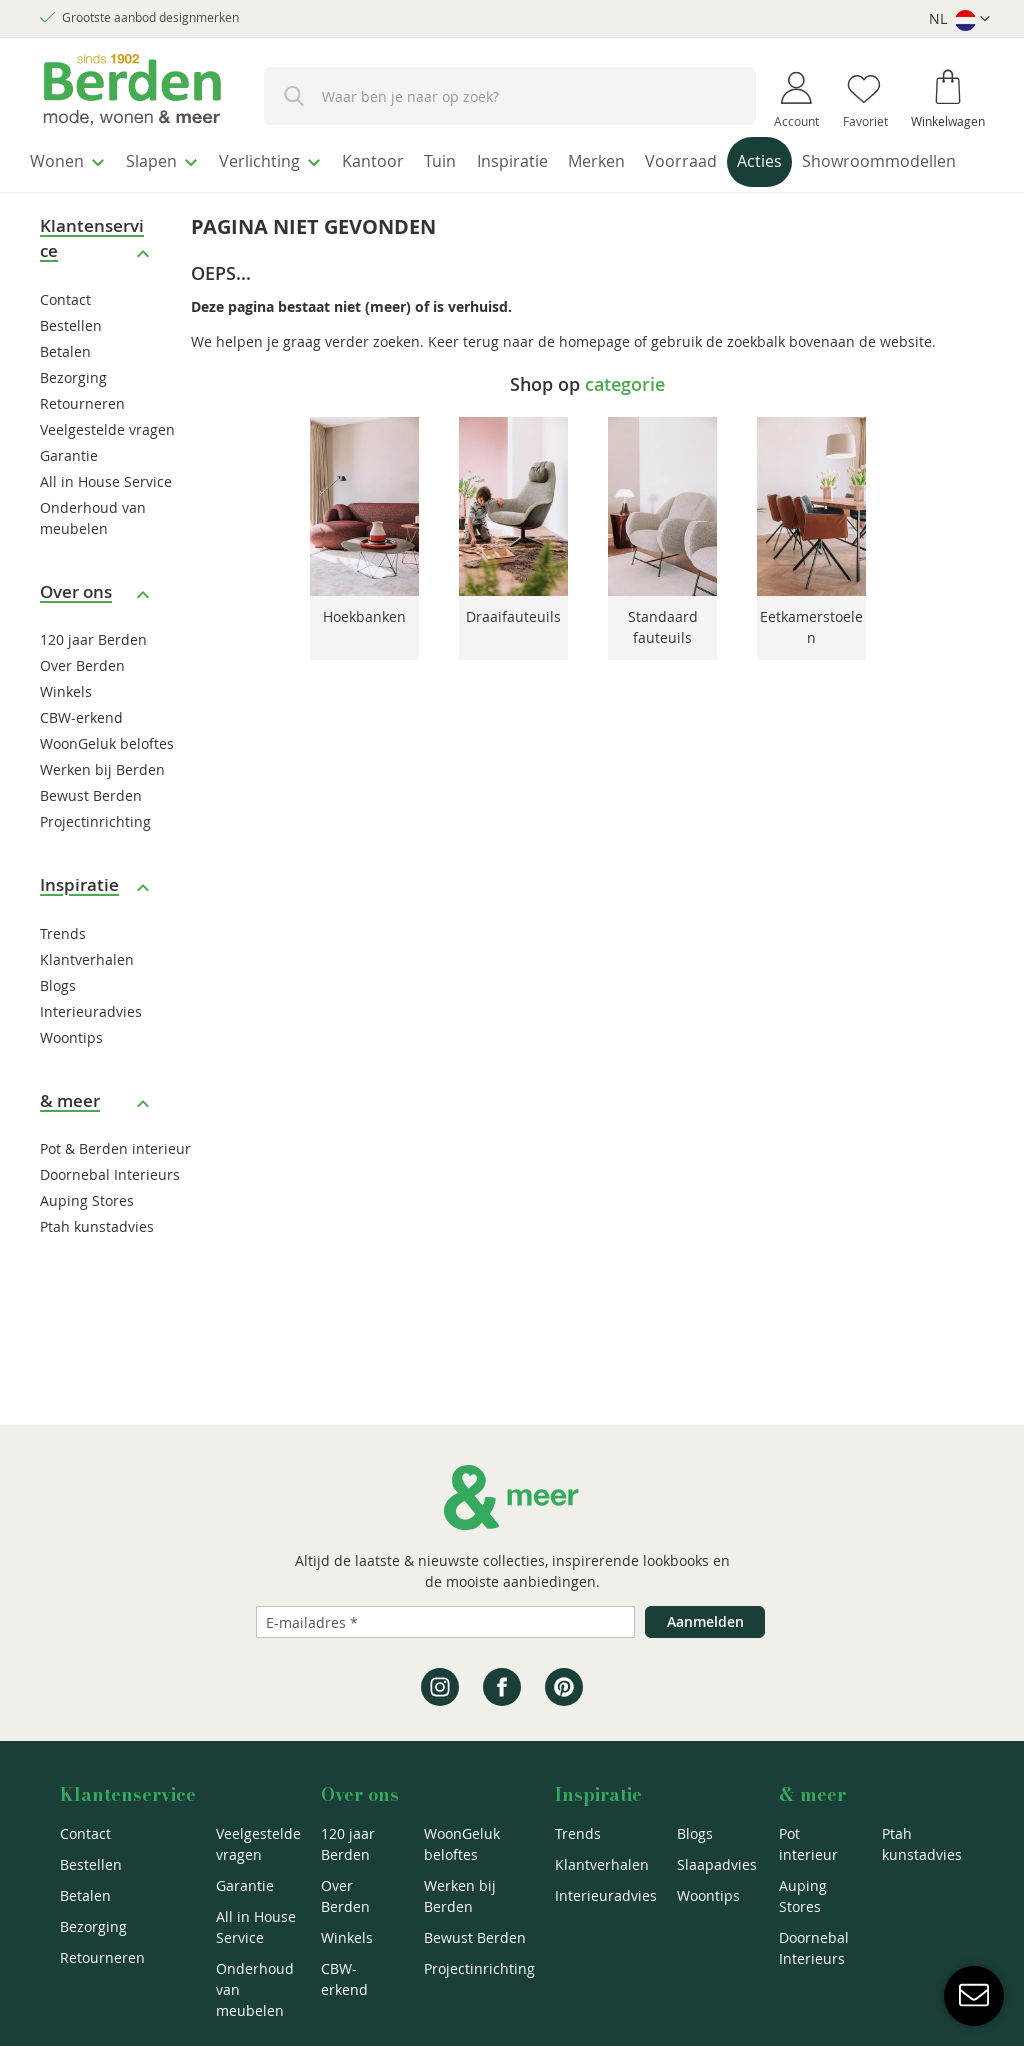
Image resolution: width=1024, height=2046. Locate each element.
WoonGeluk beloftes (107, 782)
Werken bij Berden (102, 808)
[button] (959, 19)
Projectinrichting (95, 860)
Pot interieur (808, 1844)
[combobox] (510, 96)
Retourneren (82, 441)
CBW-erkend (81, 756)
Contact (65, 337)
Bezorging (73, 415)
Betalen (65, 389)
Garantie (69, 493)
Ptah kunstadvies (97, 1265)
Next (892, 552)
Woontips (71, 1075)
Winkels (66, 730)
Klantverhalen (87, 997)
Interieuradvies (91, 1049)
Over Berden (82, 704)
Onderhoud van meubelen (255, 1989)
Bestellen (71, 363)
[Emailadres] (445, 1622)
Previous (283, 552)
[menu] (512, 183)
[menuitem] (74, 159)
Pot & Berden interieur (115, 1187)
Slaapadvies (717, 1864)
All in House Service (106, 519)
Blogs (58, 1023)
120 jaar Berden (93, 678)
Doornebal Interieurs (110, 1213)
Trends (63, 971)
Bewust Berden (91, 834)
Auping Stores (87, 1239)
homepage (594, 379)
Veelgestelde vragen (107, 467)
